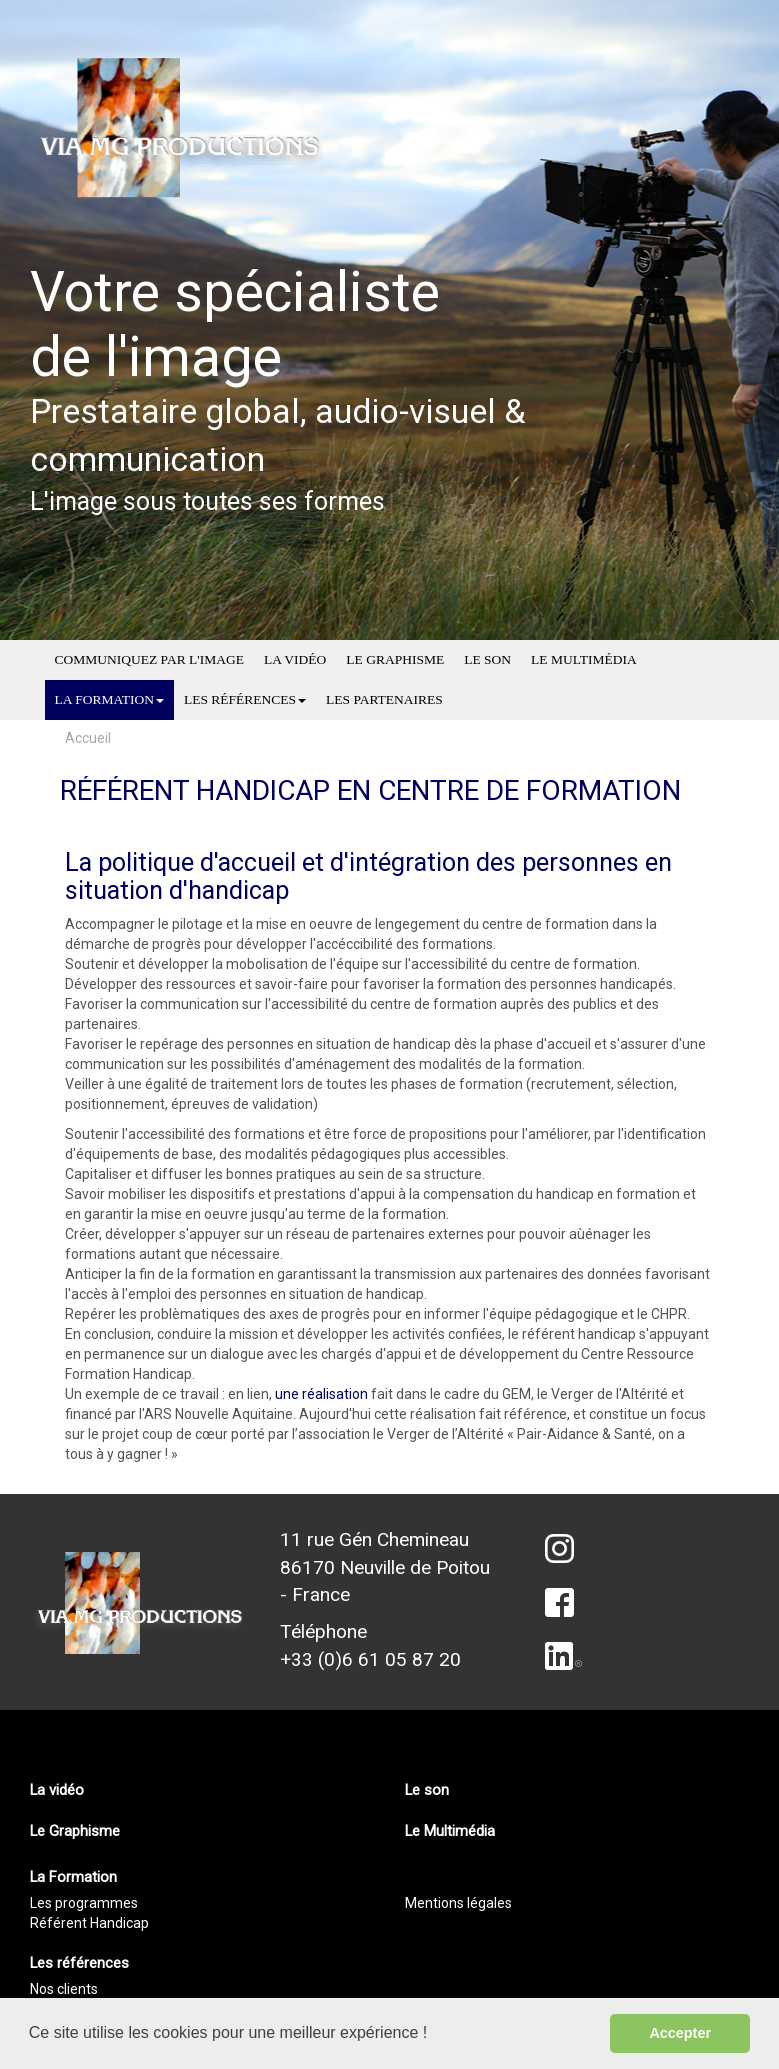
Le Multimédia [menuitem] (584, 659)
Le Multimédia (450, 1831)
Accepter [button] (680, 2033)
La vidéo (57, 1790)
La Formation (109, 699)
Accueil (88, 738)
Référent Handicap (89, 1923)
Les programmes (84, 1903)
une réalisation (321, 1394)
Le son (427, 1790)
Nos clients (64, 1989)
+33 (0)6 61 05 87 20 (370, 1659)
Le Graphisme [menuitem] (395, 659)
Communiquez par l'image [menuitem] (149, 659)
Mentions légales (458, 1903)
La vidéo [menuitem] (295, 659)
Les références (245, 699)
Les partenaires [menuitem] (384, 699)
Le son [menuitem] (487, 659)
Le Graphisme (75, 1831)
